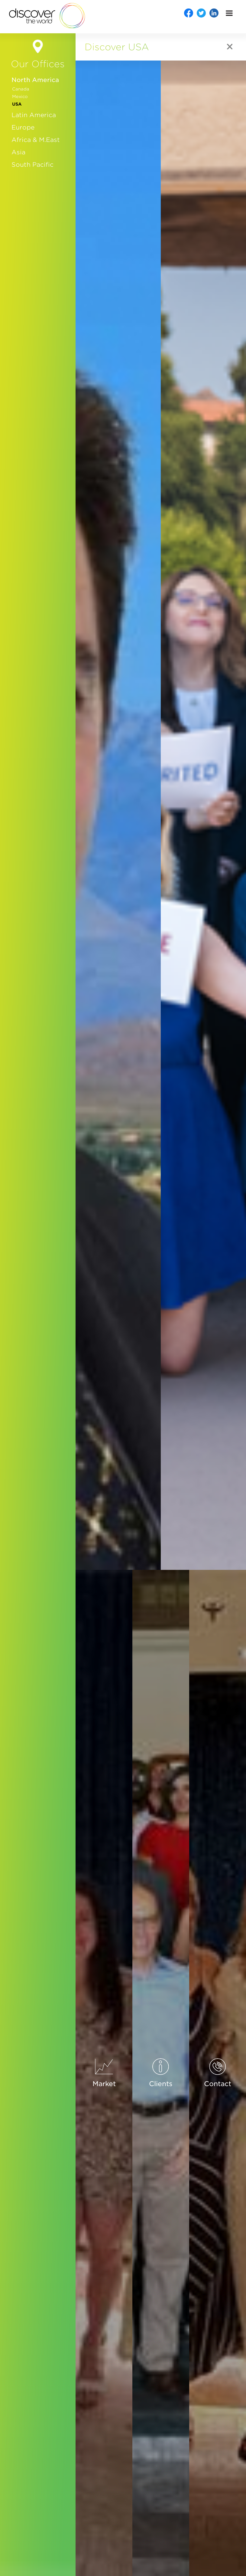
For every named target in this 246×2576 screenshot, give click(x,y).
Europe (22, 127)
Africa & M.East (35, 139)
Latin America (33, 115)
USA (17, 104)
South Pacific (32, 164)
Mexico (20, 96)
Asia (18, 152)
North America (35, 80)
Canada (20, 89)
